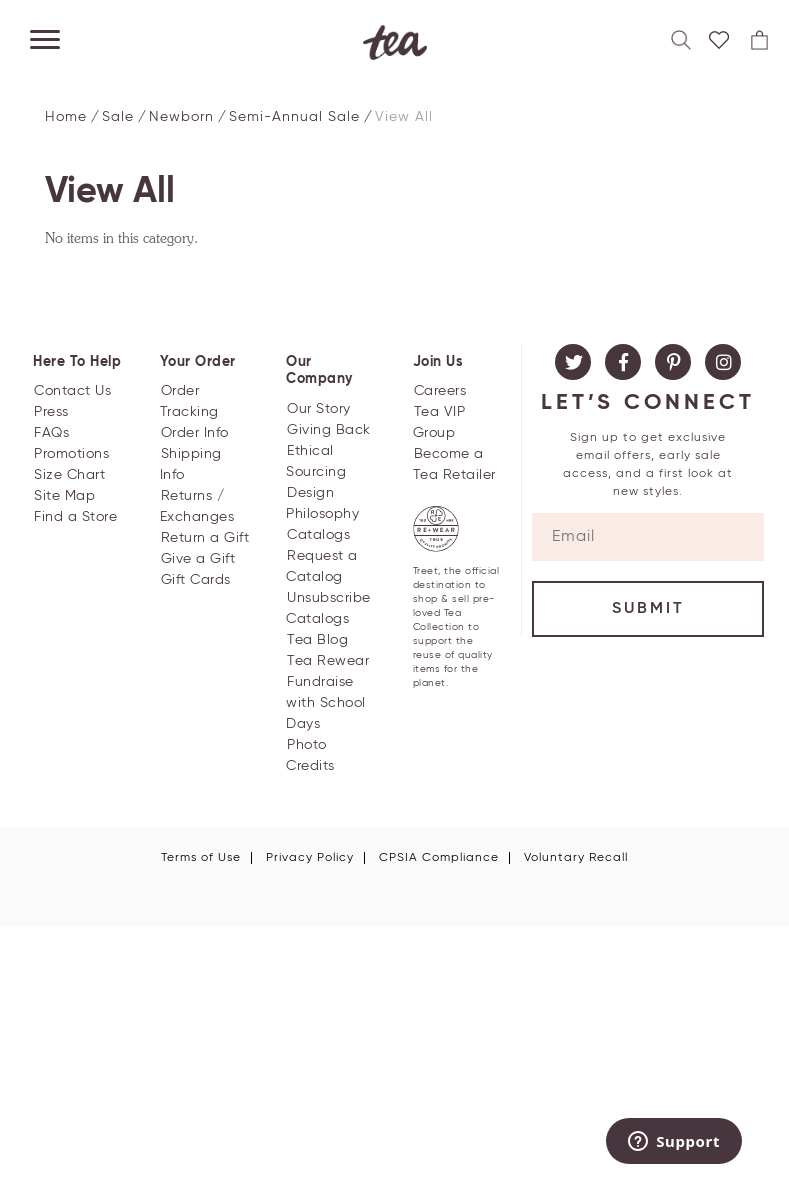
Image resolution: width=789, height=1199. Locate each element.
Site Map (64, 496)
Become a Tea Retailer (454, 464)
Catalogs (318, 535)
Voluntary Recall (576, 858)
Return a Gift (205, 538)
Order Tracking (189, 401)
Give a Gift (198, 559)
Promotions (71, 454)
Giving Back (329, 430)
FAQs (51, 433)
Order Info (195, 433)
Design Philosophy (322, 503)
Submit (648, 609)
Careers (440, 391)
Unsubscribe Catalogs (328, 608)
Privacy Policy (310, 858)
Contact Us (72, 391)
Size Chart (69, 475)
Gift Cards (196, 580)
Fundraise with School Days (326, 703)
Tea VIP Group (439, 422)
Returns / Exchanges (197, 506)
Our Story (319, 409)
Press (51, 412)
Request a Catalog (322, 566)
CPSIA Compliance (439, 858)
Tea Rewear (328, 661)
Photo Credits (310, 755)
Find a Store (75, 517)
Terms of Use (201, 858)
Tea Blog (317, 640)
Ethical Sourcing (316, 461)
